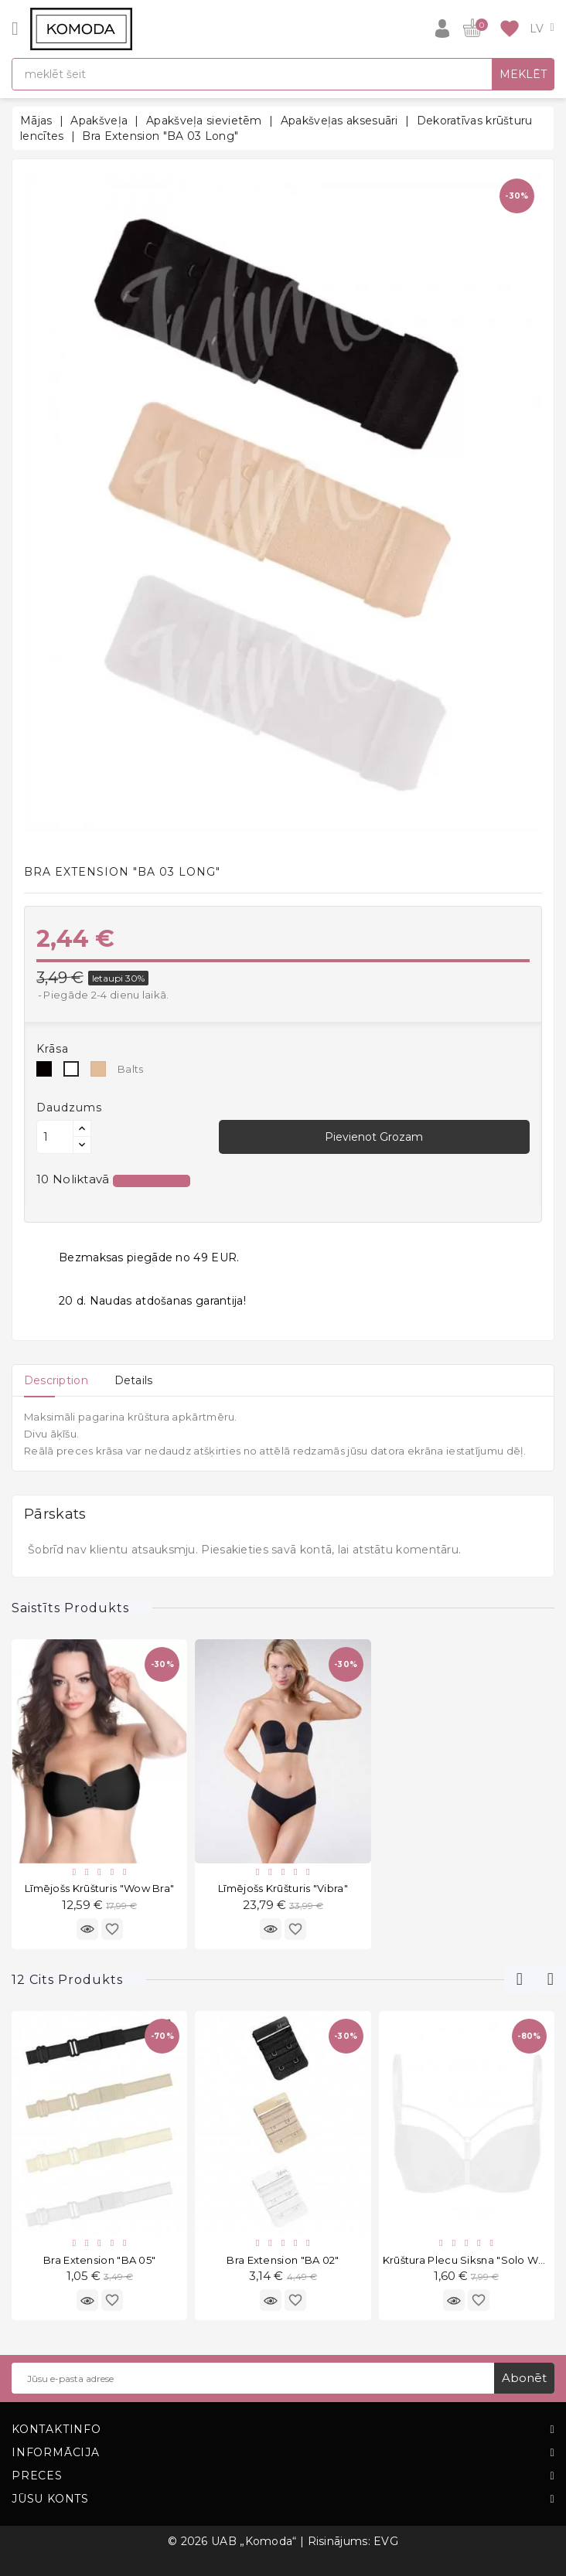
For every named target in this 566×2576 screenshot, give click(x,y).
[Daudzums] (54, 1137)
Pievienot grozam (374, 1137)
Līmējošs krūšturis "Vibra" (283, 1888)
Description (56, 1380)
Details (134, 1380)
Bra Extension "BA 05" (99, 2260)
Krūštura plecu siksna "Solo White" (473, 2260)
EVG (385, 2541)
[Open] (15, 28)
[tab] (56, 1380)
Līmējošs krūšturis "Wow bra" (99, 1888)
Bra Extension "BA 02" (283, 2260)
